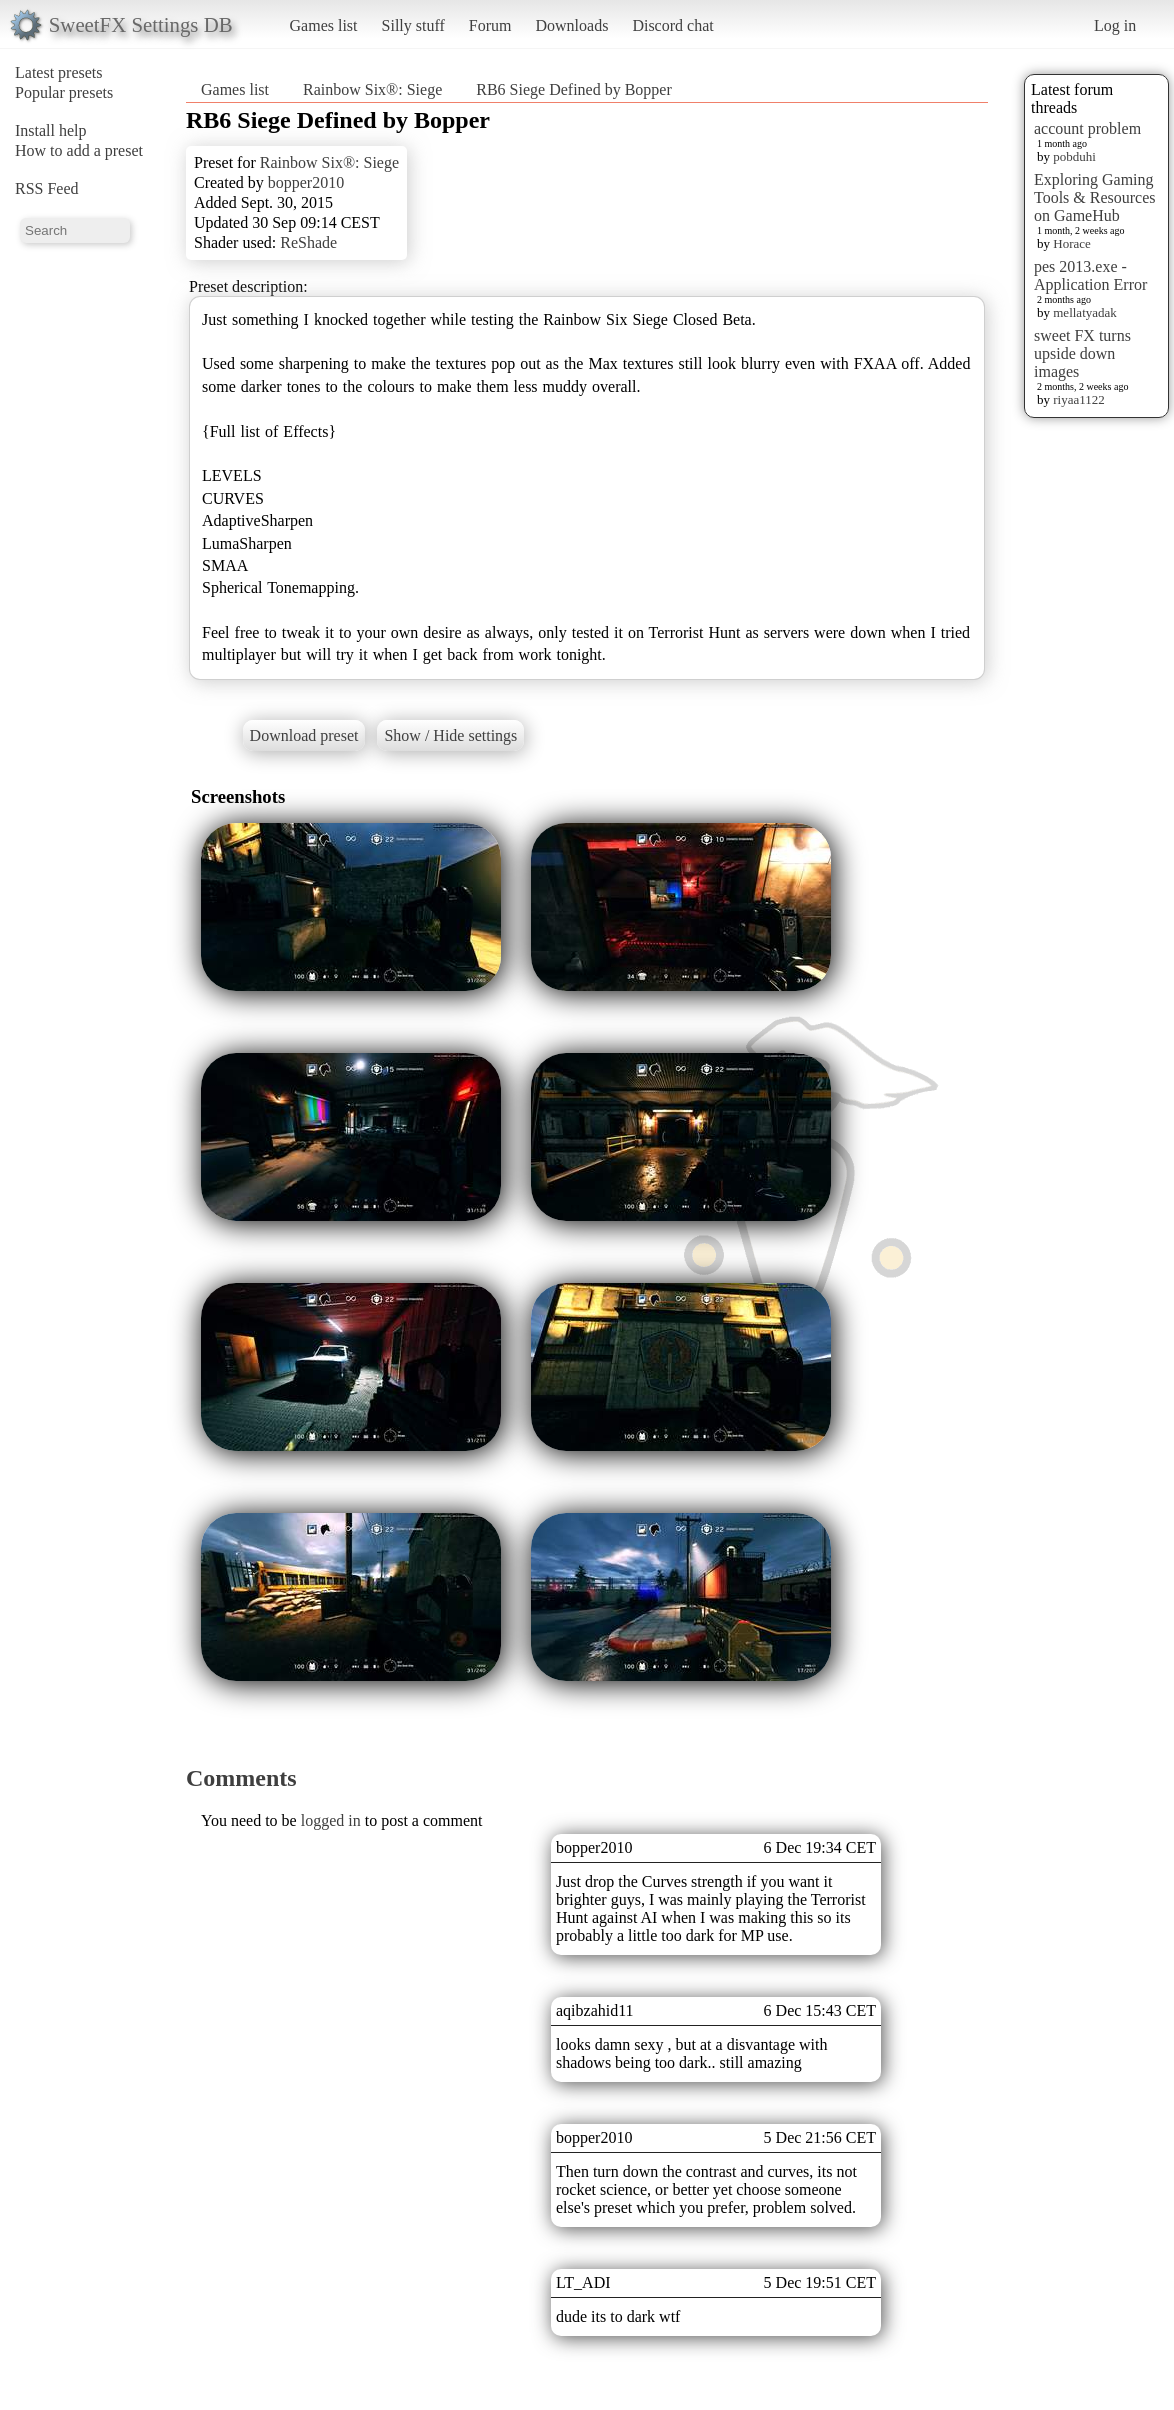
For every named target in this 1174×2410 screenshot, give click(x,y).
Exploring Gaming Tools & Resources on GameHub (1095, 197)
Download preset (304, 735)
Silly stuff (413, 25)
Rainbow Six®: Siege (372, 89)
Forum (490, 25)
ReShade (308, 242)
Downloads (571, 25)
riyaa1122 (1079, 399)
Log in (1115, 25)
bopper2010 (306, 182)
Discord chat (672, 25)
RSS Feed (47, 188)
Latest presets (59, 72)
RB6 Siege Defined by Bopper (574, 89)
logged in (331, 1820)
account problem (1087, 128)
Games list (324, 25)
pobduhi (1074, 156)
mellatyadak (1085, 312)
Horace (1072, 243)
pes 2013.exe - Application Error (1090, 275)
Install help (51, 130)
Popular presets (64, 92)
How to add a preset (79, 150)
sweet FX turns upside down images (1082, 353)
